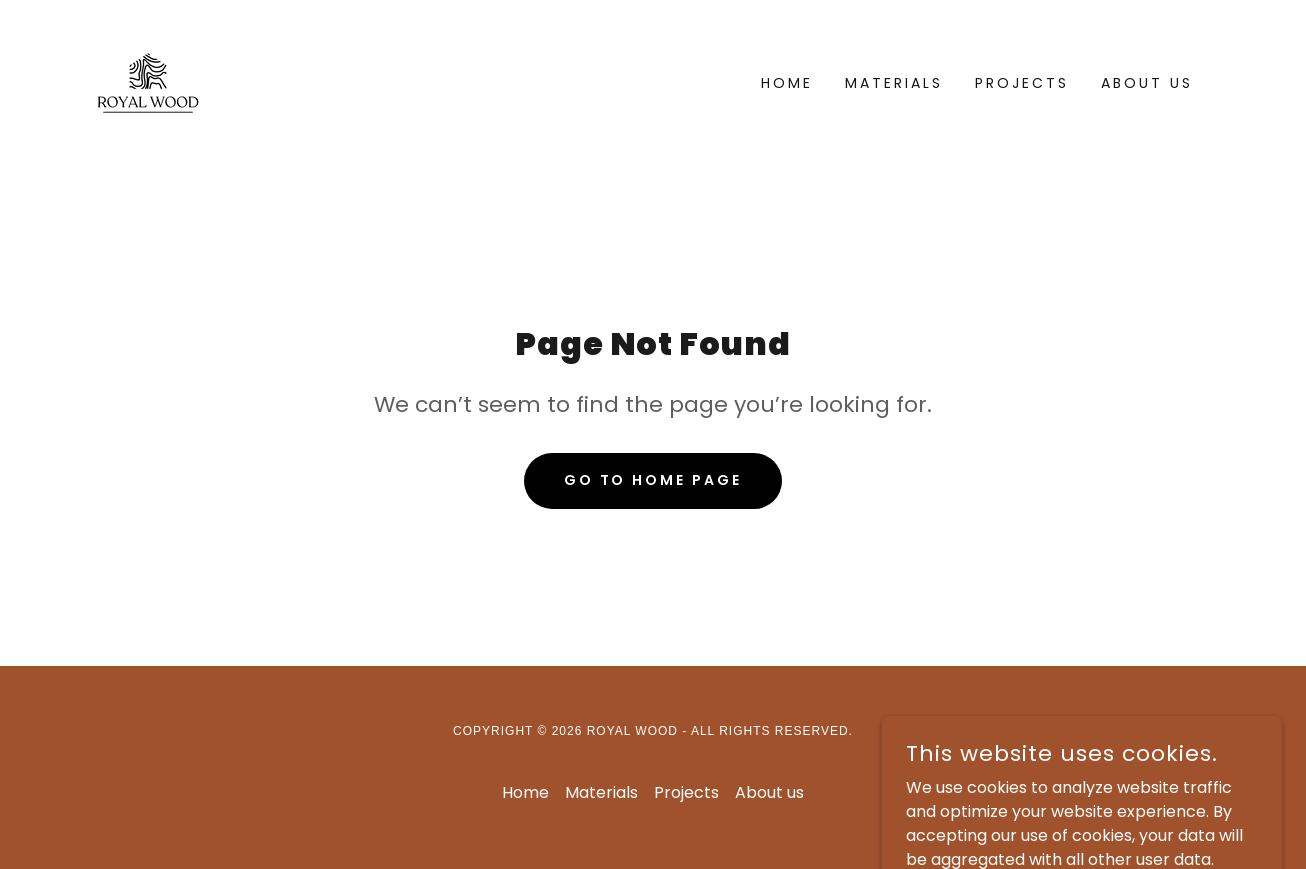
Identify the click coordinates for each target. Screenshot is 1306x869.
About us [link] (1147, 83)
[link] (148, 81)
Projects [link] (1022, 83)
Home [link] (787, 83)
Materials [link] (894, 83)
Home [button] (525, 792)
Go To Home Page (653, 480)
